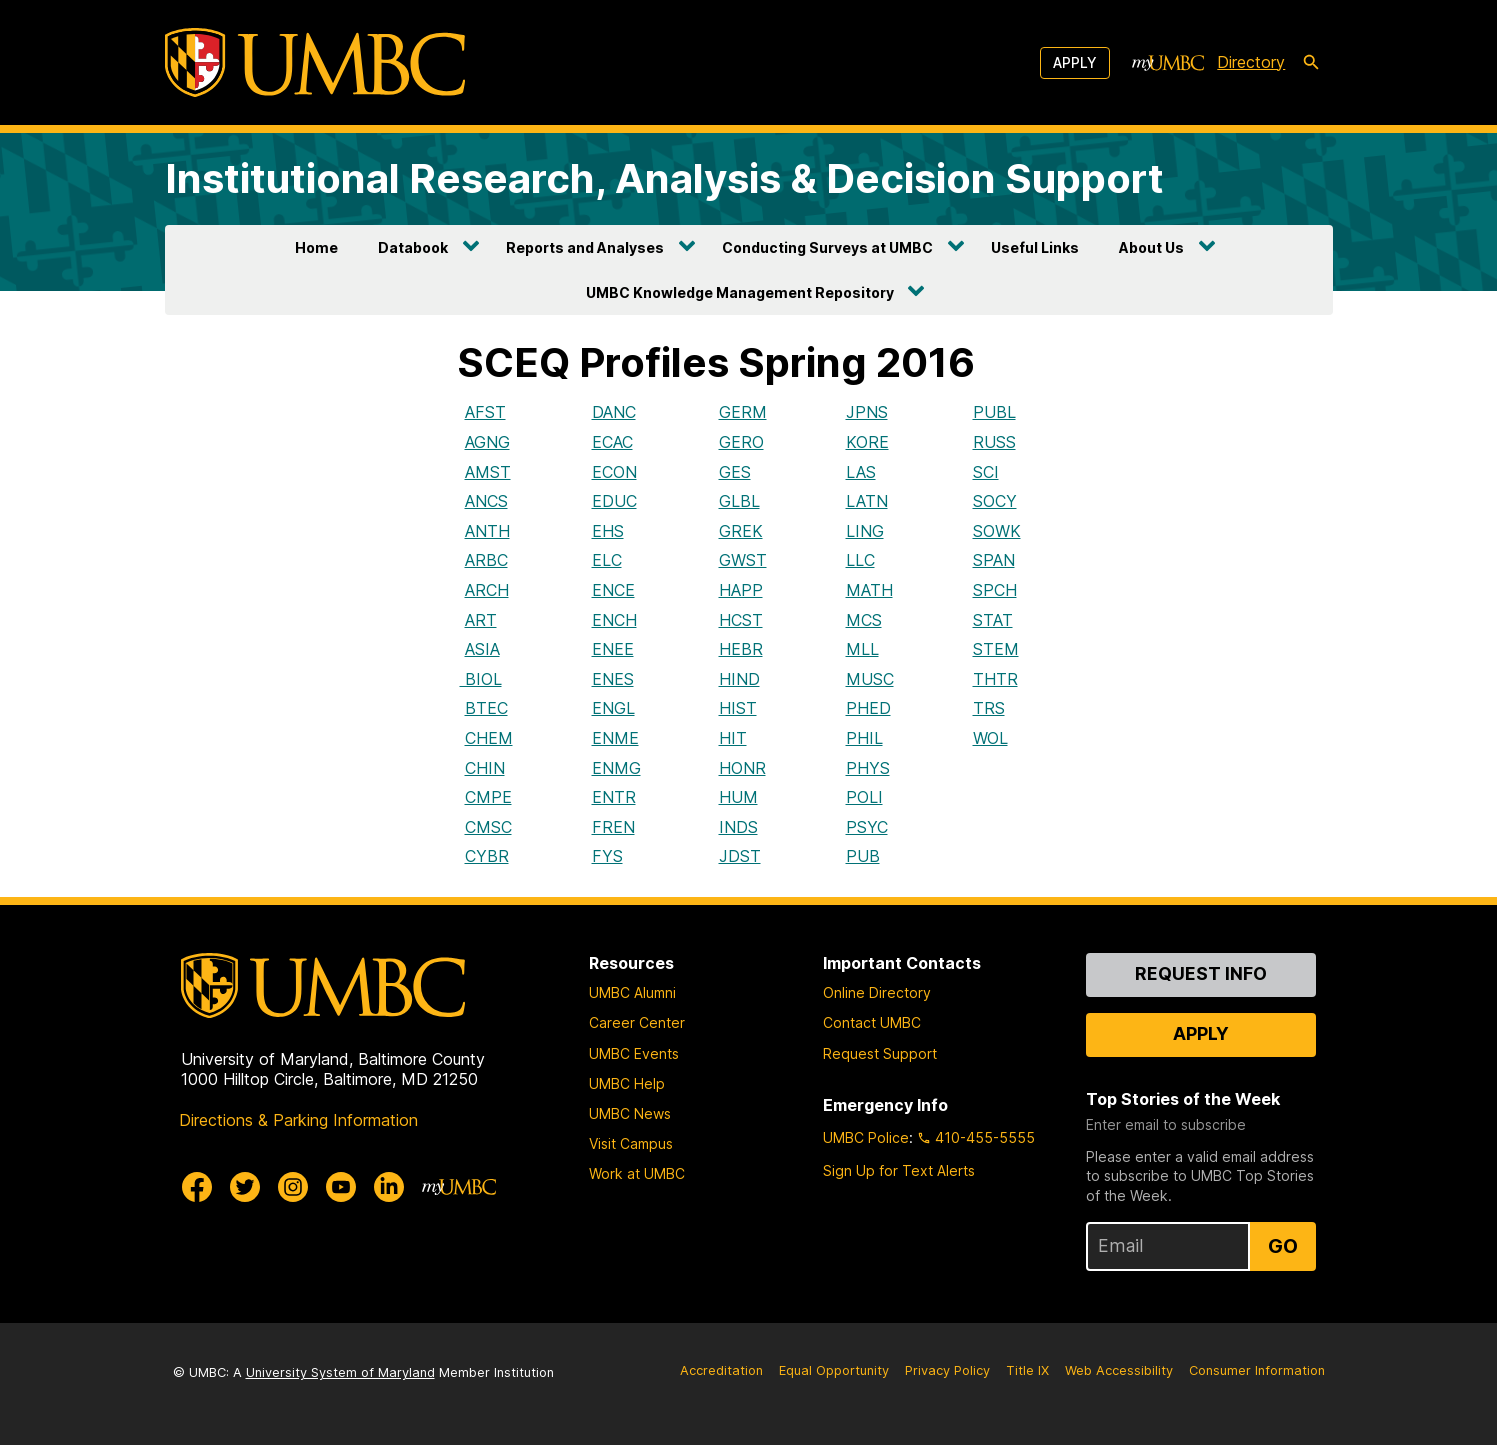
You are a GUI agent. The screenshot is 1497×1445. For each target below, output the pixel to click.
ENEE (613, 649)
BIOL (481, 679)
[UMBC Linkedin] (389, 1187)
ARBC (486, 560)
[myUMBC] (1168, 63)
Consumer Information (1257, 1370)
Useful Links (1035, 247)
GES (735, 472)
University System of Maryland (340, 1372)
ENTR (614, 797)
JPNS (867, 412)
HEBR (741, 649)
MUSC (870, 679)
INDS (738, 827)
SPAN (994, 560)
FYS (607, 856)
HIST (738, 708)
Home (316, 247)
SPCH (995, 590)
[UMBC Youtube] (341, 1187)
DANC (614, 412)
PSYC (867, 827)
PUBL (994, 412)
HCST (741, 620)
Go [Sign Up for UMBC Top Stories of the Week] (1283, 1246)
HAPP (741, 590)
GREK (741, 531)
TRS (989, 708)
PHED (868, 708)
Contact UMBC (872, 1022)
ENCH (614, 620)
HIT (733, 738)
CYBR (487, 856)
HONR (742, 768)
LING (865, 531)
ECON (614, 472)
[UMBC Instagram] (293, 1187)
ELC (607, 560)
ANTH (487, 531)
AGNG (487, 442)
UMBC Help (627, 1083)
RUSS (994, 442)
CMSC (488, 827)
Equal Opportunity (834, 1370)
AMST (488, 472)
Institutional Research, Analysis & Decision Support (664, 178)
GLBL (739, 501)
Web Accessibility (1119, 1370)
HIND (739, 679)
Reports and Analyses (585, 247)
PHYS (868, 768)
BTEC (486, 708)
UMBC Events (634, 1053)
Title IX (1027, 1370)
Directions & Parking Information (298, 1120)
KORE (867, 442)
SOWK (997, 531)
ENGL (613, 708)
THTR (995, 679)
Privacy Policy (947, 1370)
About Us (1151, 247)
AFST (485, 412)
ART (481, 620)
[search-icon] (1311, 63)
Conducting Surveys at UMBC (827, 247)
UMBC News (630, 1113)
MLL (862, 649)
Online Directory (877, 992)
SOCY (995, 501)
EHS (608, 531)
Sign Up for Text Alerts (899, 1170)
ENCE (613, 590)
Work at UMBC (637, 1173)
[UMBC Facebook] (197, 1187)
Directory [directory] (1251, 62)
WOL (990, 738)
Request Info (1201, 973)
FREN (613, 827)
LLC (860, 560)
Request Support (880, 1053)
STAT (993, 620)
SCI (986, 472)
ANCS (486, 501)
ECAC (612, 442)
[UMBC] (315, 62)
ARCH (487, 590)
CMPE (488, 797)
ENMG (616, 768)
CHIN (485, 768)
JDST (740, 856)
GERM (743, 412)
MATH (869, 590)
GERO (741, 442)
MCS (864, 620)
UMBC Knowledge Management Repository (740, 292)
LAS (861, 472)
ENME (615, 738)
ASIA (482, 649)
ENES (613, 679)
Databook (413, 247)
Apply (1075, 62)
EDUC (614, 501)
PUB (863, 856)
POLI (864, 797)
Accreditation (721, 1370)
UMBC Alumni (632, 992)
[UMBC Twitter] (245, 1187)
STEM (996, 649)
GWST (743, 560)
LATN (867, 501)
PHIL (864, 738)
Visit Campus (631, 1143)
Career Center (637, 1022)
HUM (738, 797)
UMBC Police (866, 1137)
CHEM (489, 738)
